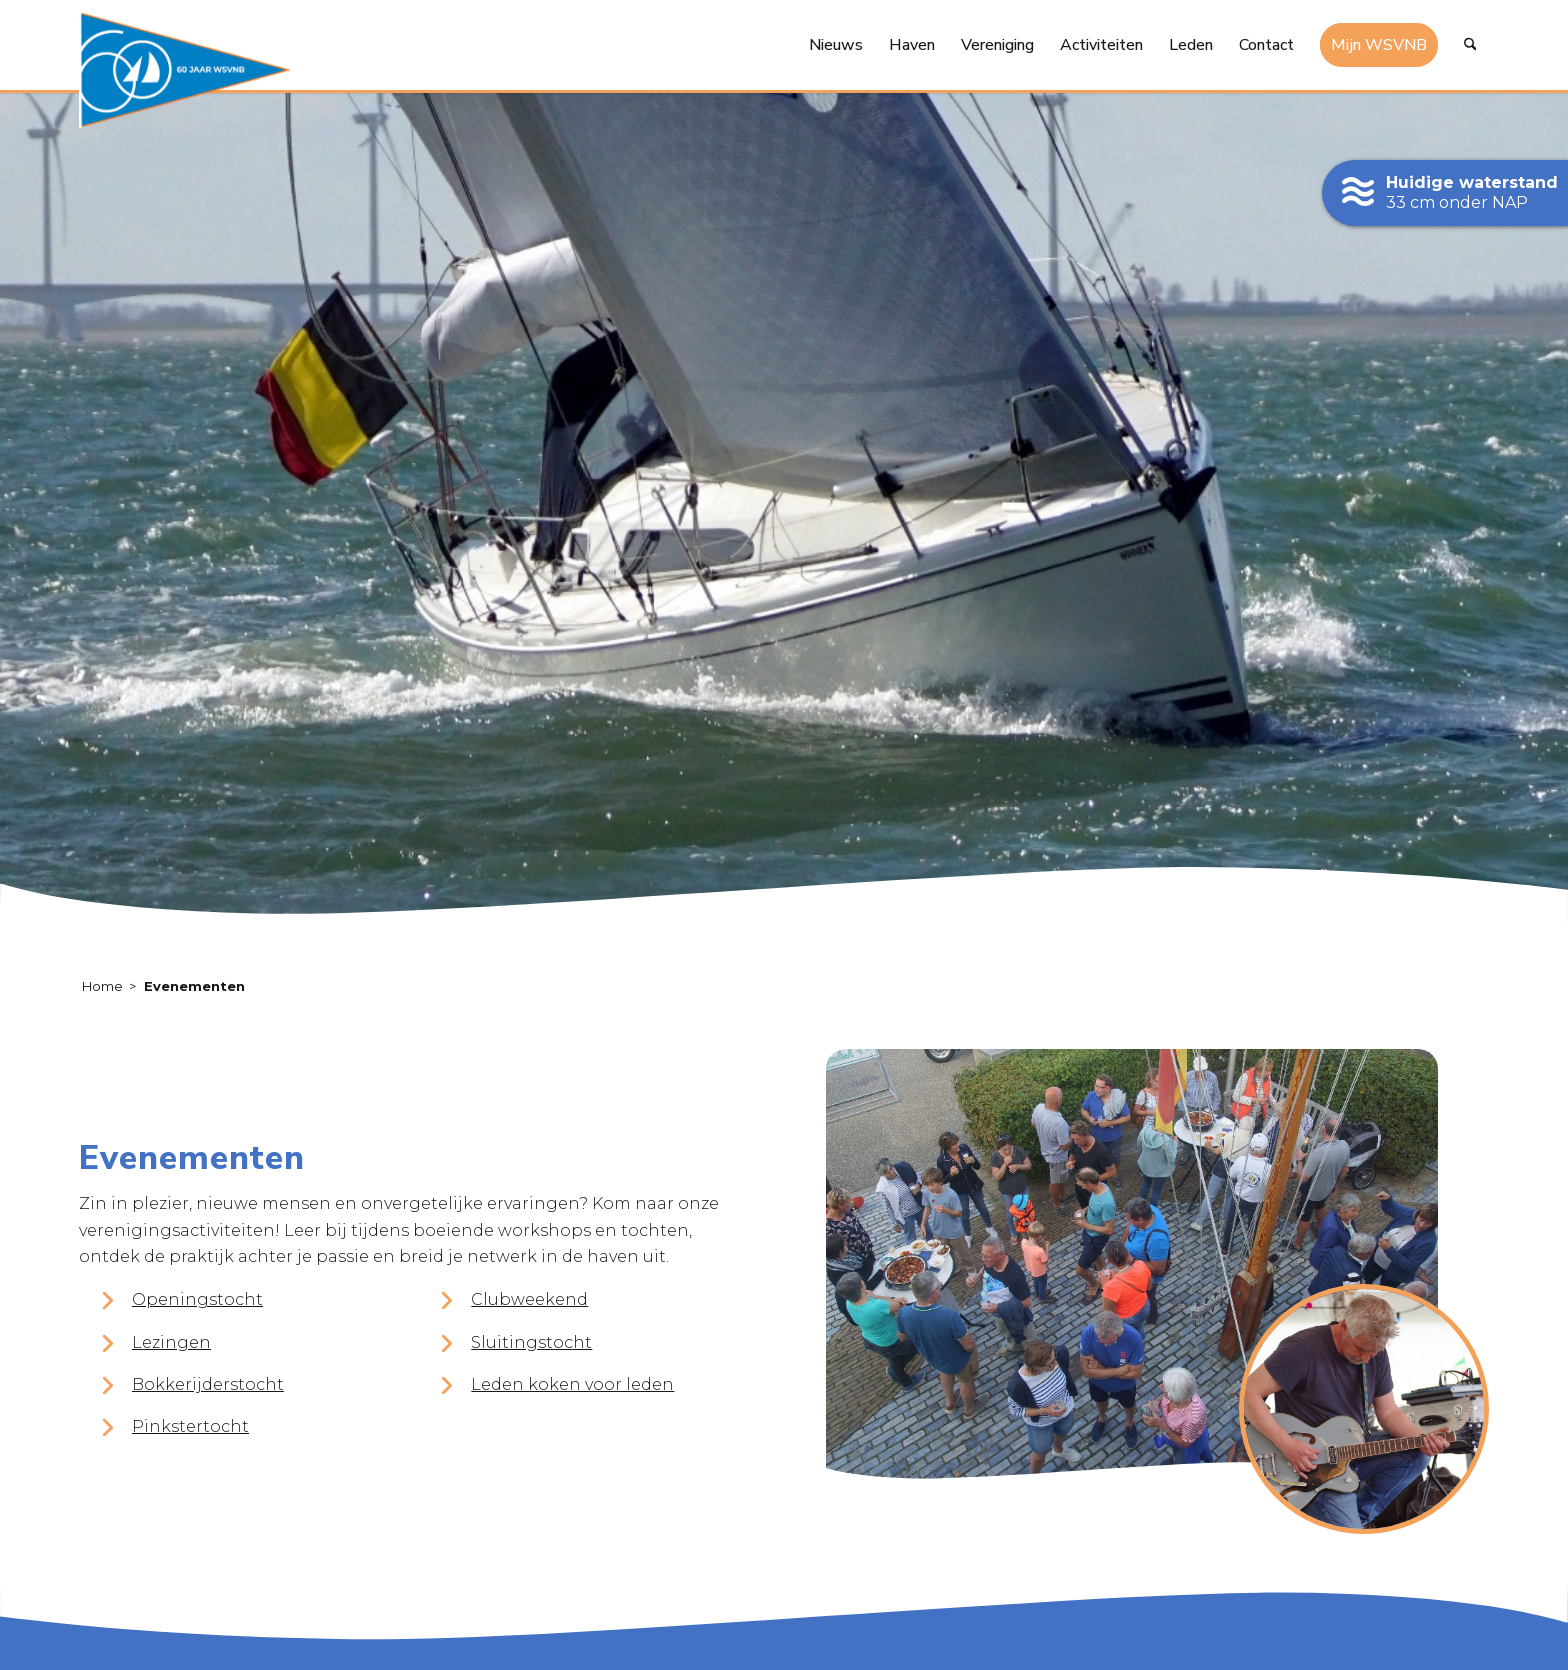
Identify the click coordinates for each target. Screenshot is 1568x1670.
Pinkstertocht (190, 1426)
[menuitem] (836, 45)
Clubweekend (529, 1299)
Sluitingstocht (531, 1342)
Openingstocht (197, 1299)
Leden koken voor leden (572, 1384)
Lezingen (171, 1342)
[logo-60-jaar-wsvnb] (185, 70)
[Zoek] (1470, 45)
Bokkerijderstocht (208, 1384)
